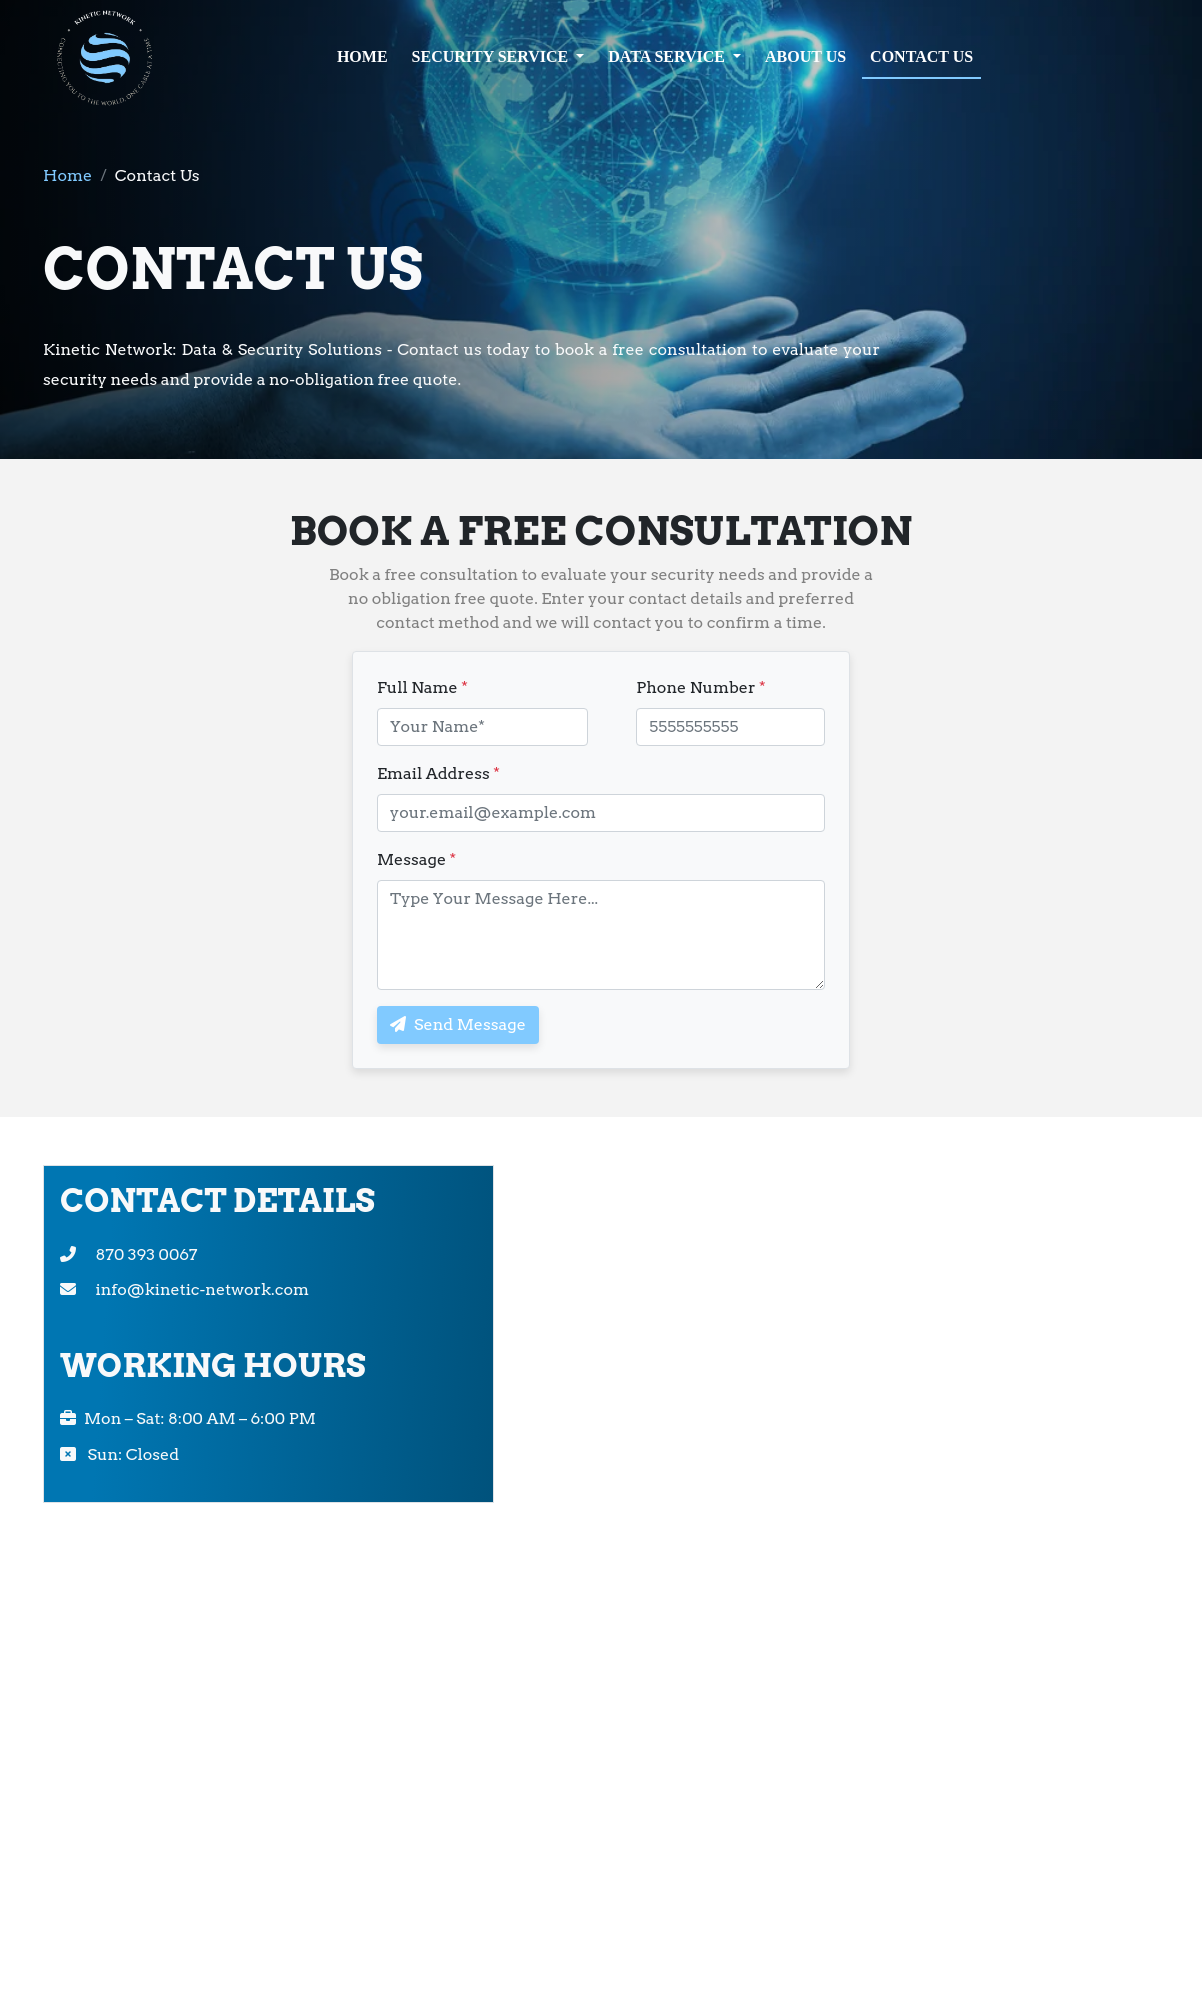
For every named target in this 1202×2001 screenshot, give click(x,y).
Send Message (458, 1024)
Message (416, 859)
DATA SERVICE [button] (668, 56)
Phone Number (700, 687)
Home (67, 175)
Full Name (422, 687)
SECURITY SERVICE (492, 56)
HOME (362, 56)
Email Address (438, 773)
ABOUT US (805, 56)
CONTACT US (921, 56)
